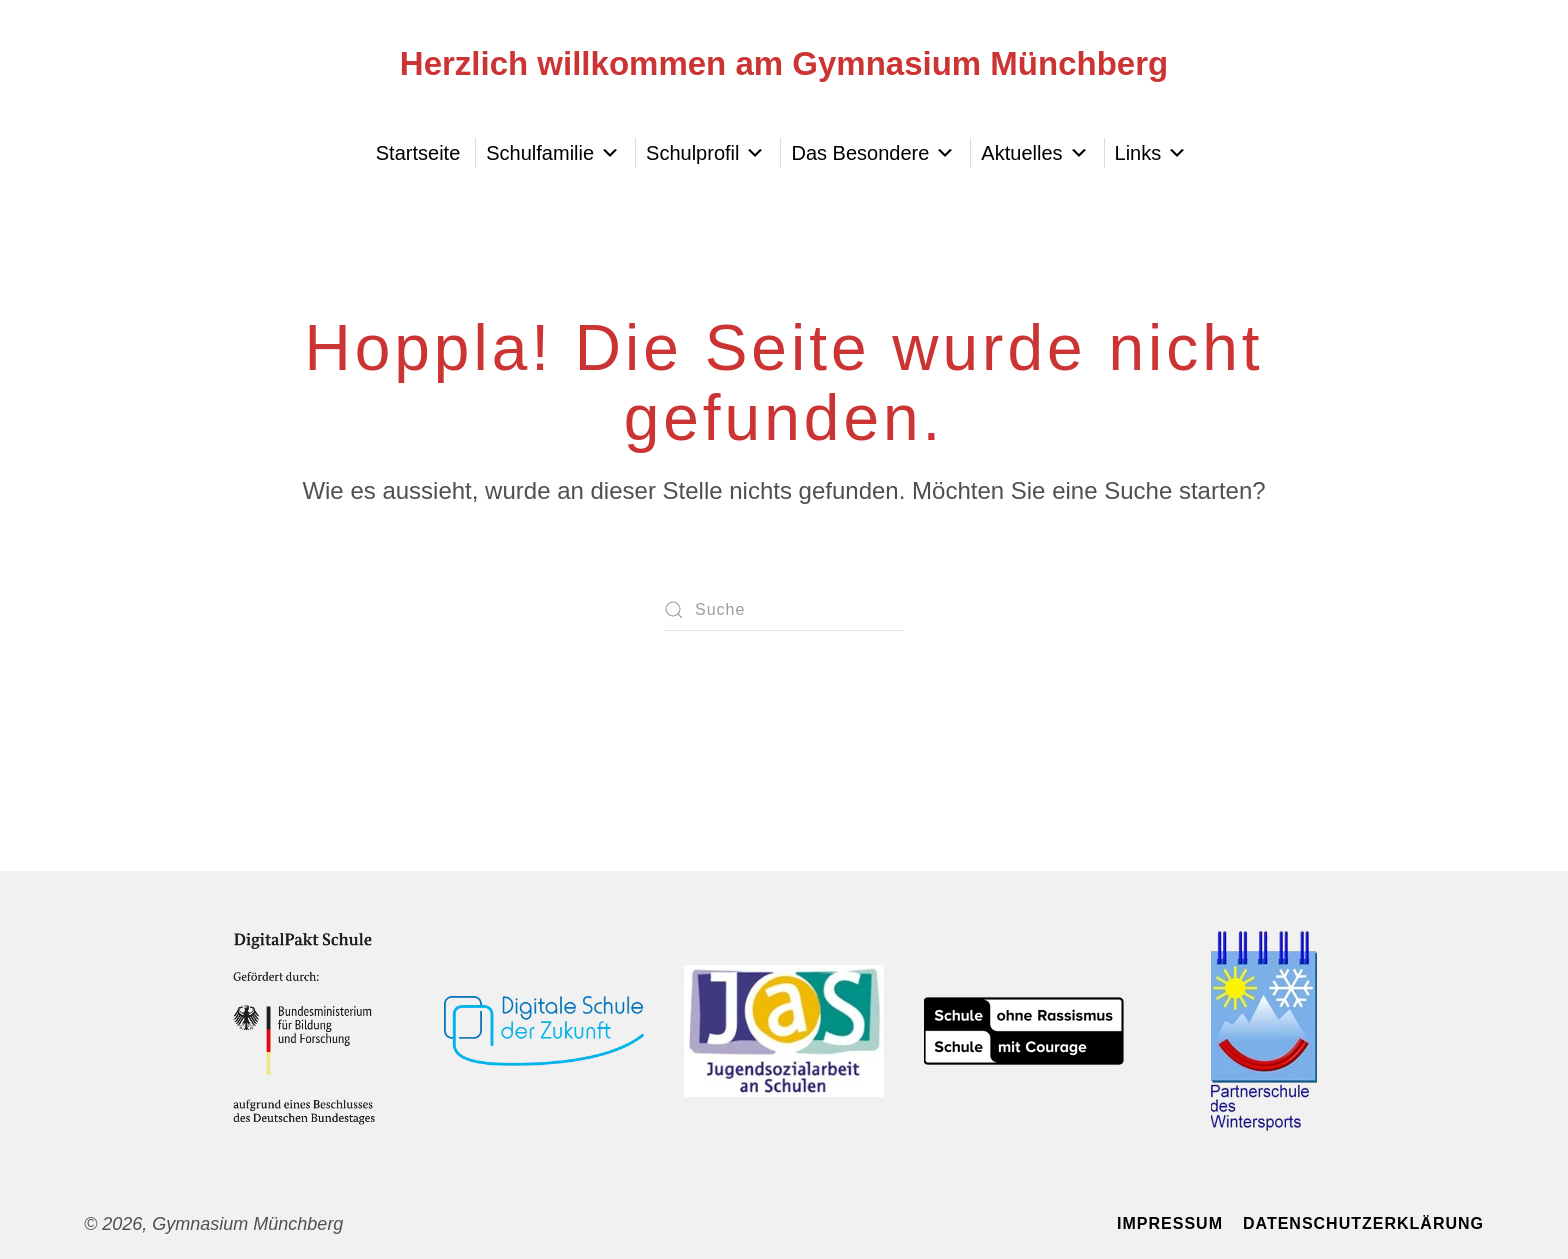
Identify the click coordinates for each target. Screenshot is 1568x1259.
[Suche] (784, 610)
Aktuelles (1034, 153)
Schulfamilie (553, 153)
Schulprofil (705, 153)
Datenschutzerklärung (1363, 1223)
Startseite (418, 153)
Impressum (1170, 1223)
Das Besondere (873, 153)
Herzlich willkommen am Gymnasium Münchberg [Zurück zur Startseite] (784, 63)
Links (1151, 153)
